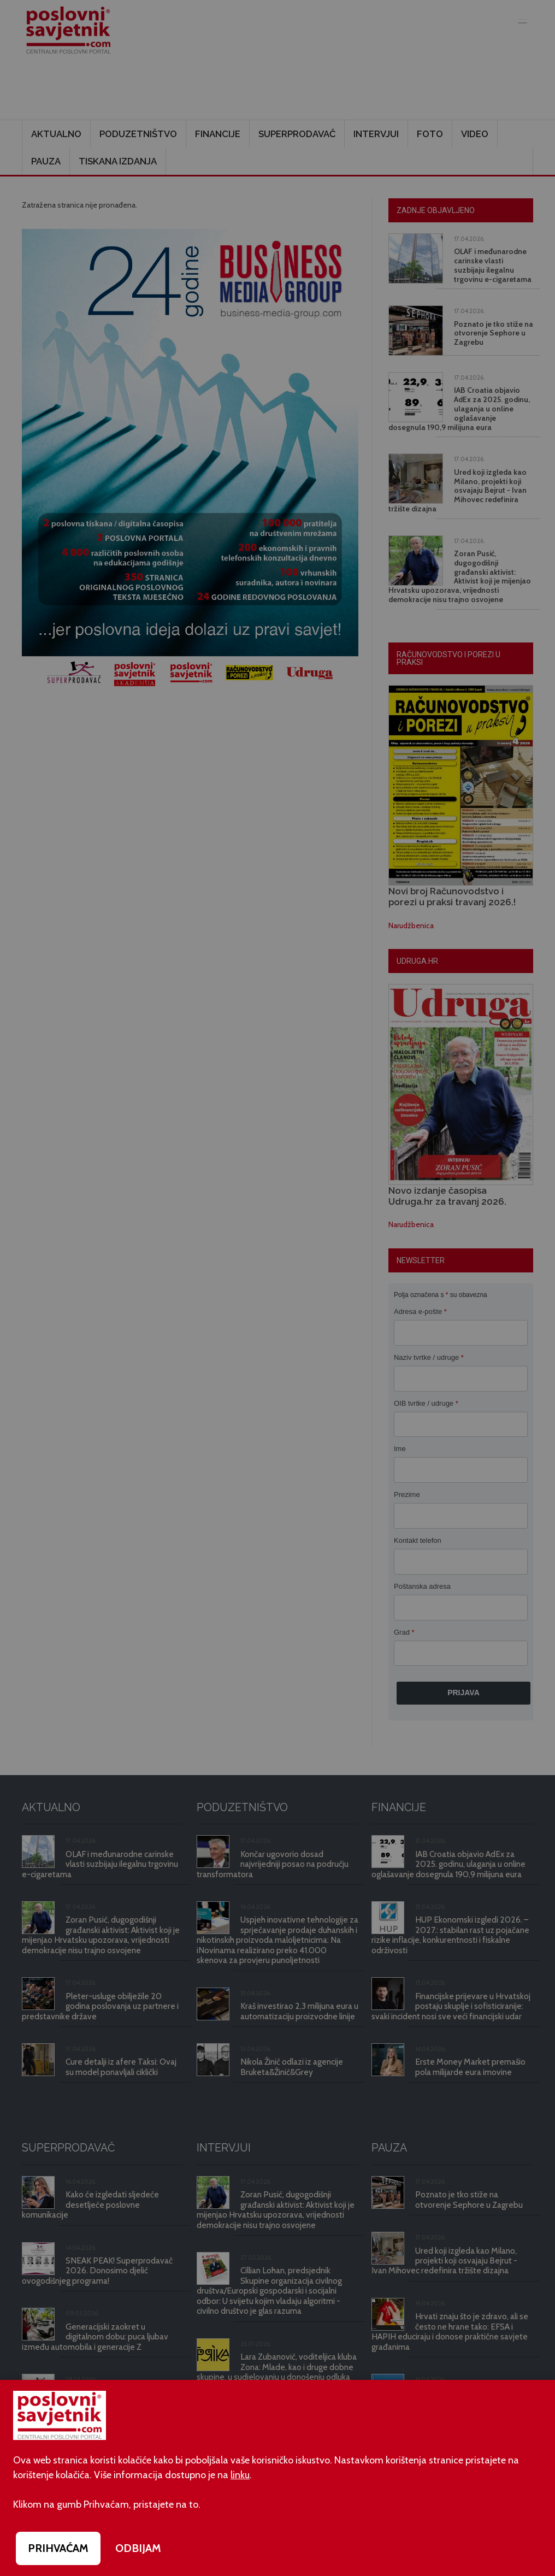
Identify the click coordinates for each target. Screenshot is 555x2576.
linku (240, 2475)
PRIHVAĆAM (58, 2548)
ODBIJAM (138, 2548)
